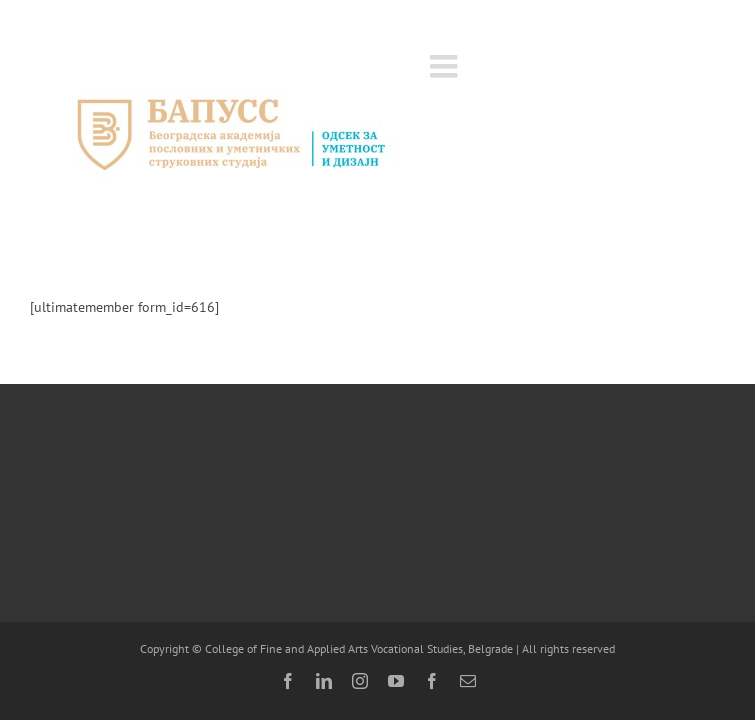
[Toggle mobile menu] (446, 66)
